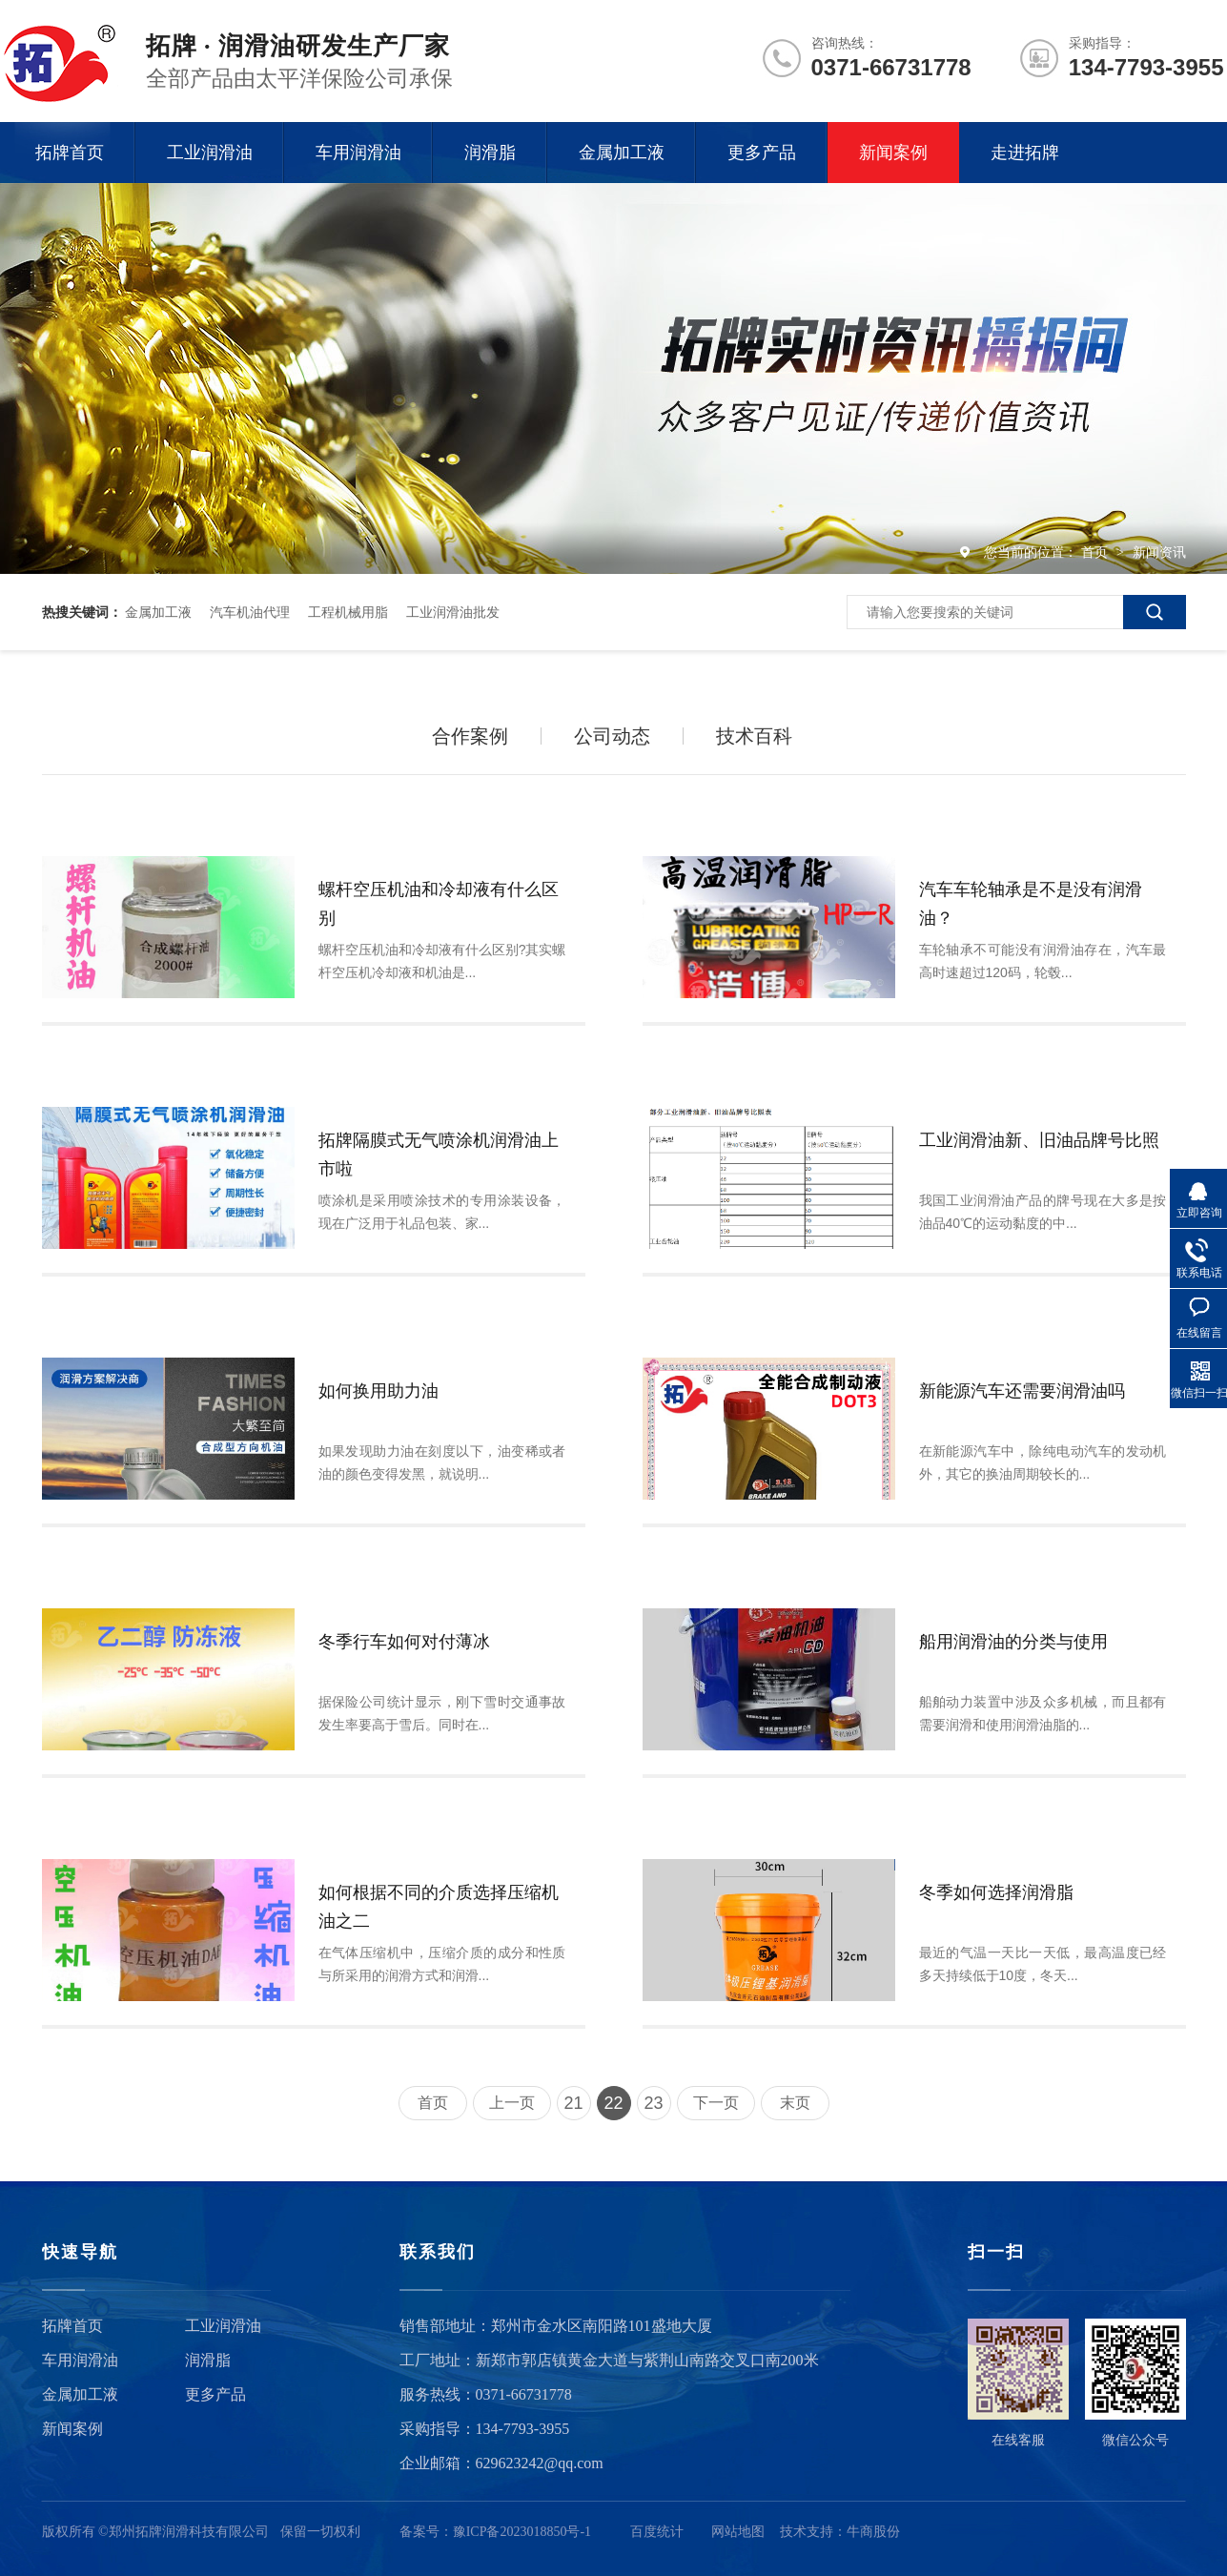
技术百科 (754, 736)
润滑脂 (490, 152)
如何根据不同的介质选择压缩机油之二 (438, 1907)
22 (613, 2103)
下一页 (716, 2103)
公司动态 (612, 736)
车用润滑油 (358, 152)
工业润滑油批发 (453, 612)
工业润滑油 (210, 152)
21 (573, 2103)
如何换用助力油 (378, 1390)
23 (653, 2103)
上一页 (512, 2103)
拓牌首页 (69, 152)
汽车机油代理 (250, 612)
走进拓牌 (1025, 152)
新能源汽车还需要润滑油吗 (1022, 1390)
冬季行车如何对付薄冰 (404, 1641)
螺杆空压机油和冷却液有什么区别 (438, 904)
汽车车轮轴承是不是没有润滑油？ (1030, 904)
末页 (795, 2103)
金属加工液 (622, 152)
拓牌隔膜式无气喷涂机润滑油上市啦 (438, 1154)
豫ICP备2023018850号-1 (522, 2532)
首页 (1096, 552)
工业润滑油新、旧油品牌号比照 (1039, 1140)
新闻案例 (893, 152)
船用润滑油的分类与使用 (1013, 1641)
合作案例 (470, 736)
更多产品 (761, 152)
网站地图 (738, 2532)
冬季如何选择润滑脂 (996, 1892)
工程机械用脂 (348, 612)
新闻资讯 (1159, 552)
